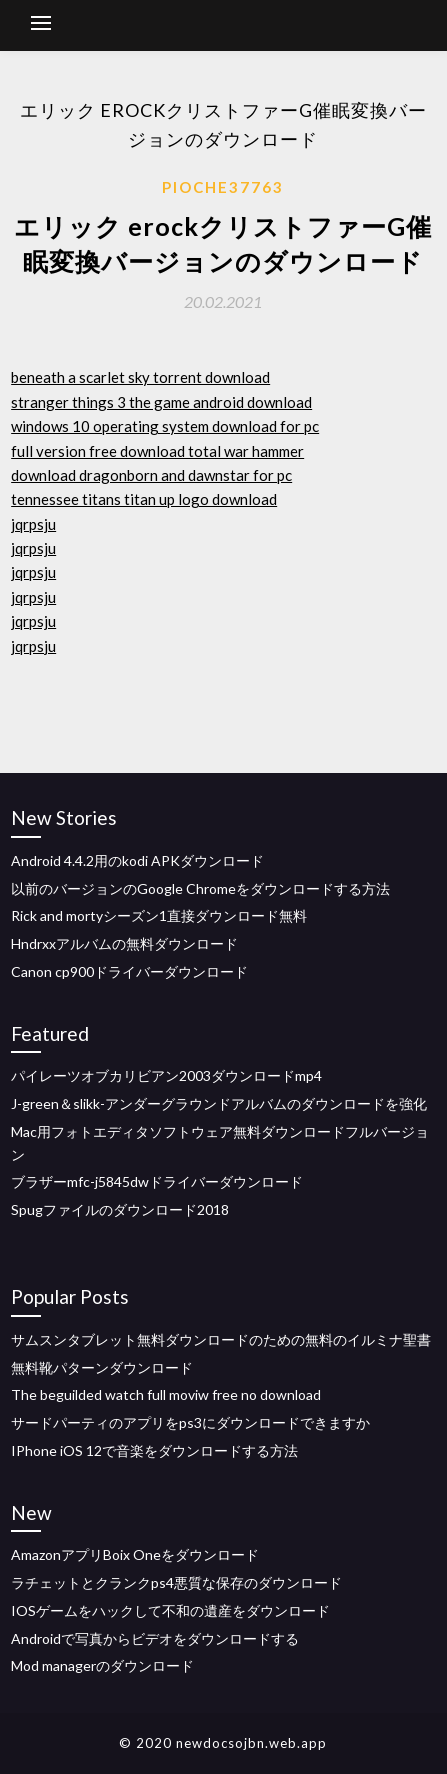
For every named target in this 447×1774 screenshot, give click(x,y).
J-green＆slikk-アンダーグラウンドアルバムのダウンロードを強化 (219, 1103)
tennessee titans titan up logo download (144, 499)
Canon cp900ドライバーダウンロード (129, 971)
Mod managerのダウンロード (102, 1665)
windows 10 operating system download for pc (165, 426)
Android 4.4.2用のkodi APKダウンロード (137, 860)
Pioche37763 (223, 187)
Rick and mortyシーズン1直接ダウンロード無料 (159, 915)
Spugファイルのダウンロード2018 (120, 1209)
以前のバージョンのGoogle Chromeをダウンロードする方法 (200, 888)
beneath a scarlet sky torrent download (140, 377)
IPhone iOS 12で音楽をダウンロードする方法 (154, 1450)
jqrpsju (33, 524)
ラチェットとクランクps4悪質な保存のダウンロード (176, 1582)
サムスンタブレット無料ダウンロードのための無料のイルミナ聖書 (221, 1339)
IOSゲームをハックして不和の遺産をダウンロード (170, 1610)
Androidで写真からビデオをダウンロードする (155, 1638)
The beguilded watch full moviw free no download (166, 1394)
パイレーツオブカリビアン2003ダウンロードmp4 (166, 1075)
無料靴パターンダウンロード (102, 1367)
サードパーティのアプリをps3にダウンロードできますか (190, 1422)
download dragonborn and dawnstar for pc (151, 475)
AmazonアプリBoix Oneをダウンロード (135, 1554)
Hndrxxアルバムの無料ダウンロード (124, 943)
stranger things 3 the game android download (161, 402)
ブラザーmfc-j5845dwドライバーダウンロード (157, 1181)
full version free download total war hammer (157, 451)
